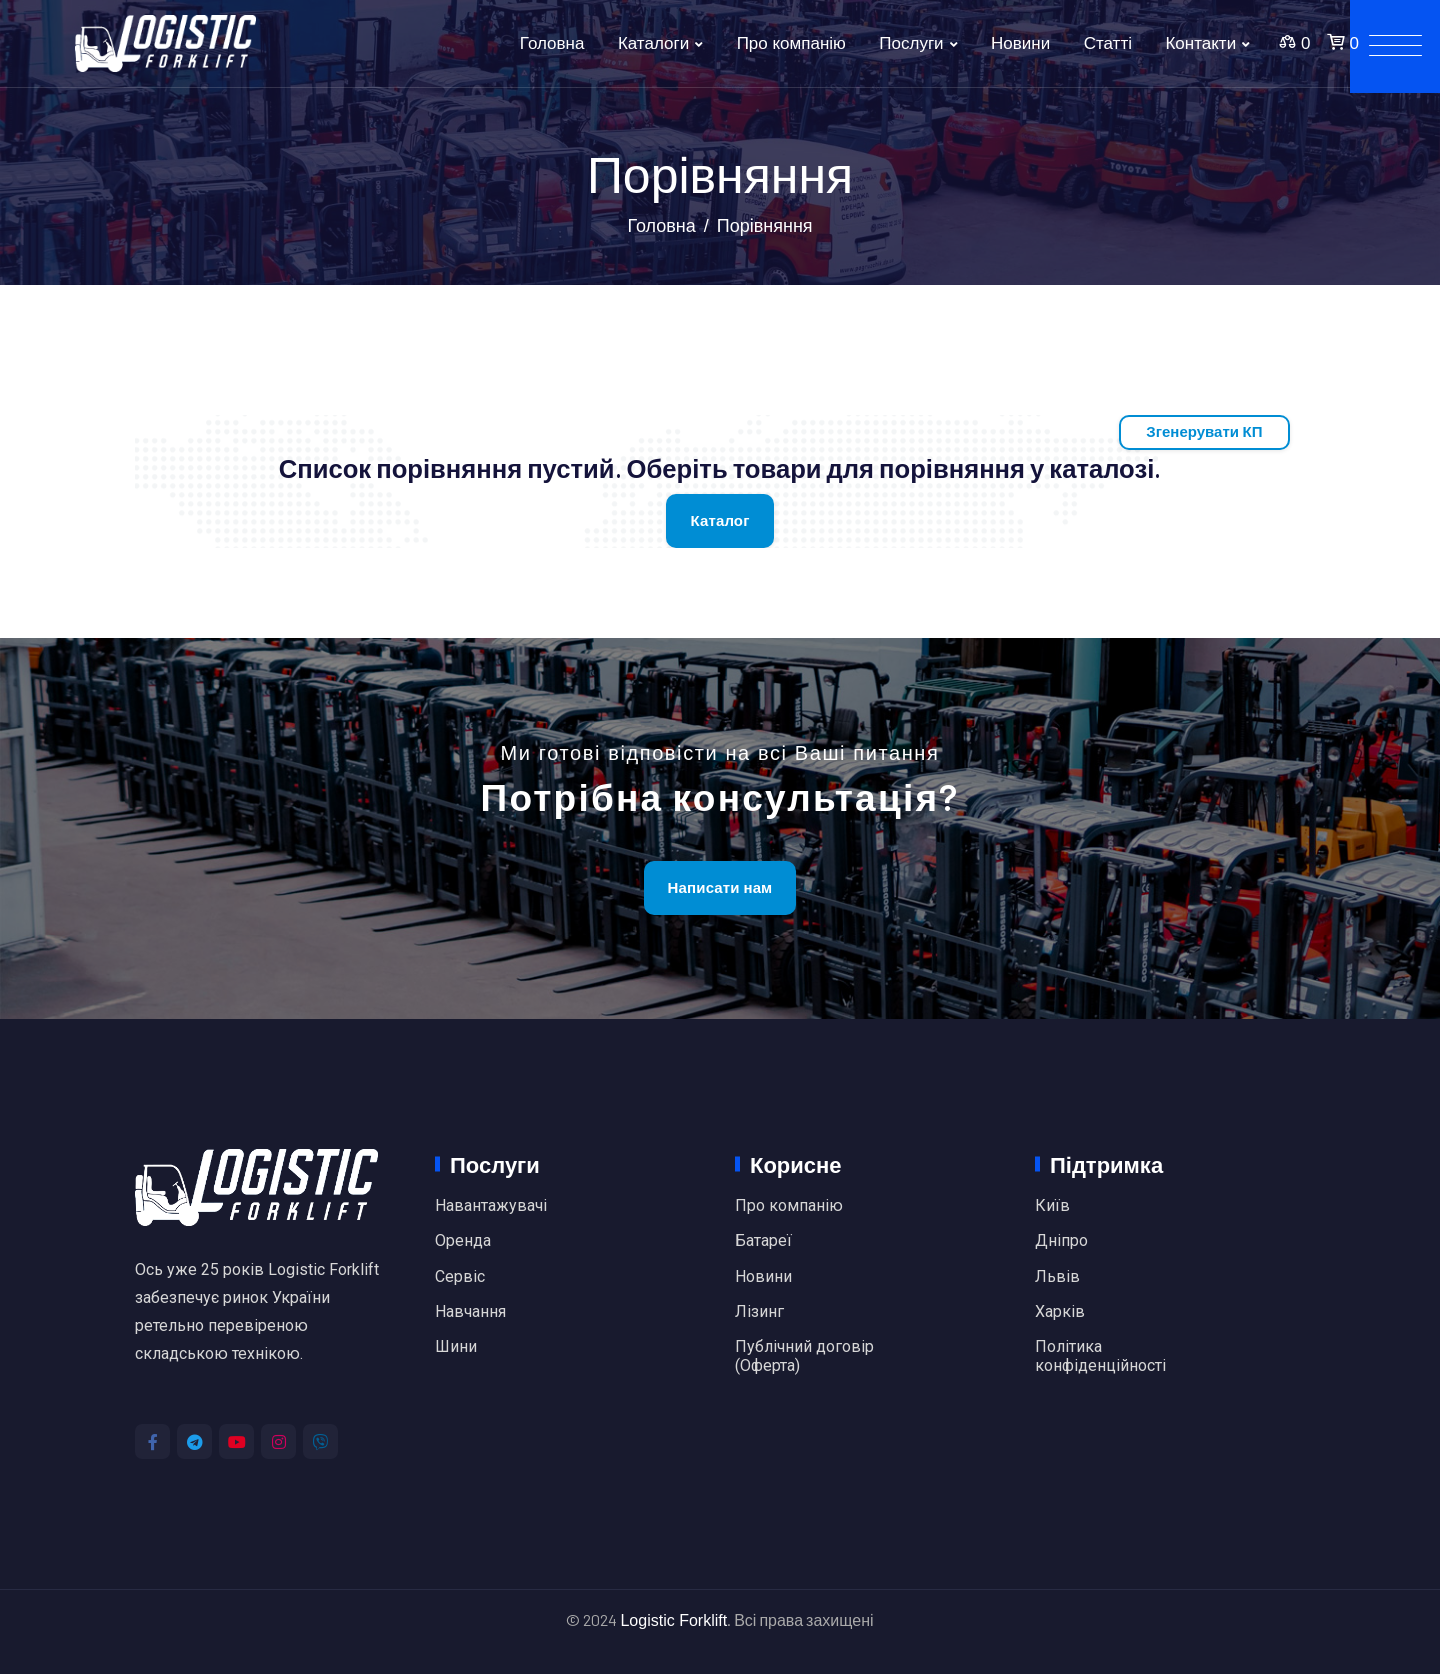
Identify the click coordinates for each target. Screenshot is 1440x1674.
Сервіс (460, 1277)
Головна (552, 43)
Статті (1108, 43)
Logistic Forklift (673, 1620)
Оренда (463, 1241)
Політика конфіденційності (1100, 1356)
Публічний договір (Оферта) (804, 1356)
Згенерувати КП (1204, 431)
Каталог (719, 520)
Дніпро (1061, 1241)
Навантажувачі (491, 1206)
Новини (1020, 43)
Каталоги (653, 43)
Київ (1052, 1206)
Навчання (470, 1312)
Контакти (1200, 43)
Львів (1057, 1277)
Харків (1060, 1312)
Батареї (763, 1241)
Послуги (911, 43)
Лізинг (759, 1312)
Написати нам (720, 887)
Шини (456, 1347)
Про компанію (791, 43)
